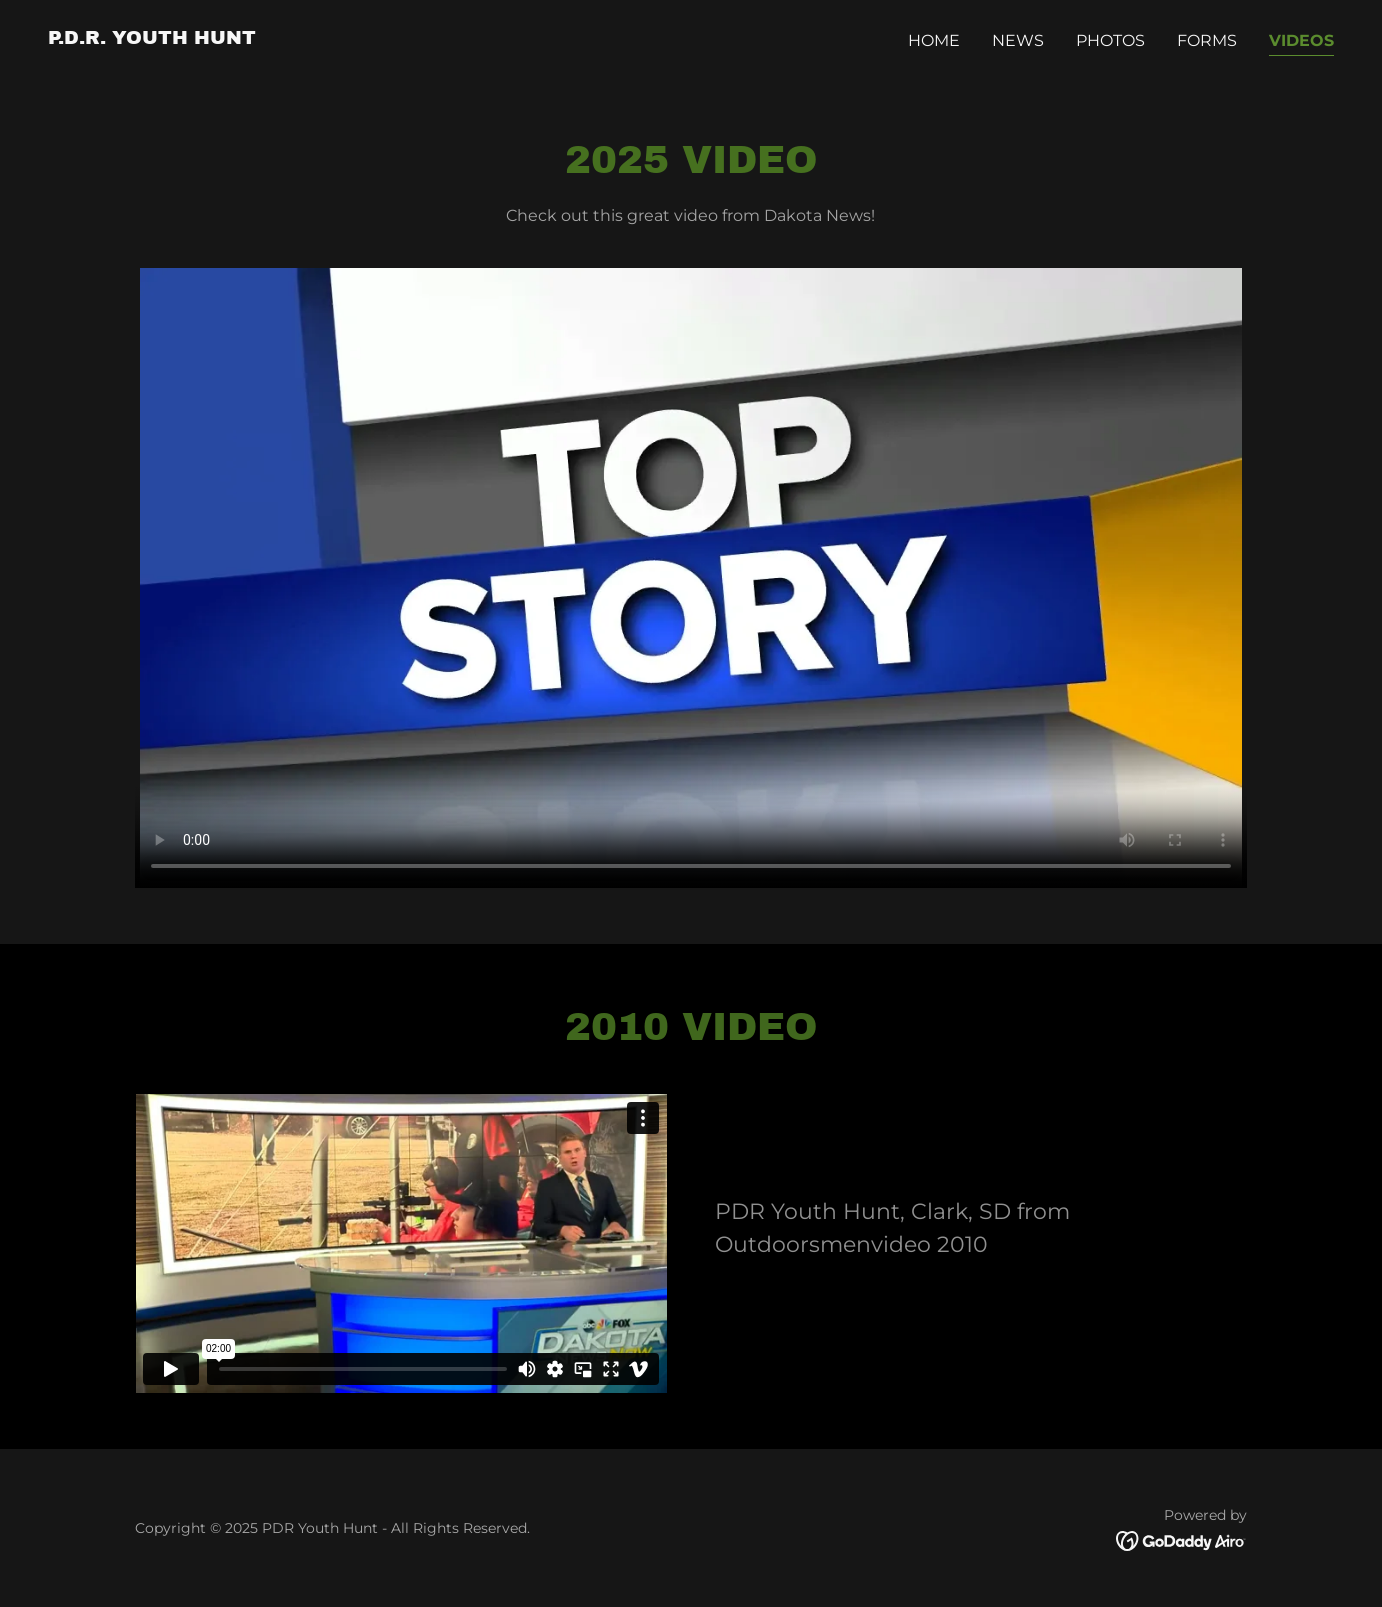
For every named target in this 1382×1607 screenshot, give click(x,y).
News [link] (1018, 40)
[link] (152, 38)
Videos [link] (1301, 40)
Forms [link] (1207, 40)
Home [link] (934, 40)
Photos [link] (1110, 40)
